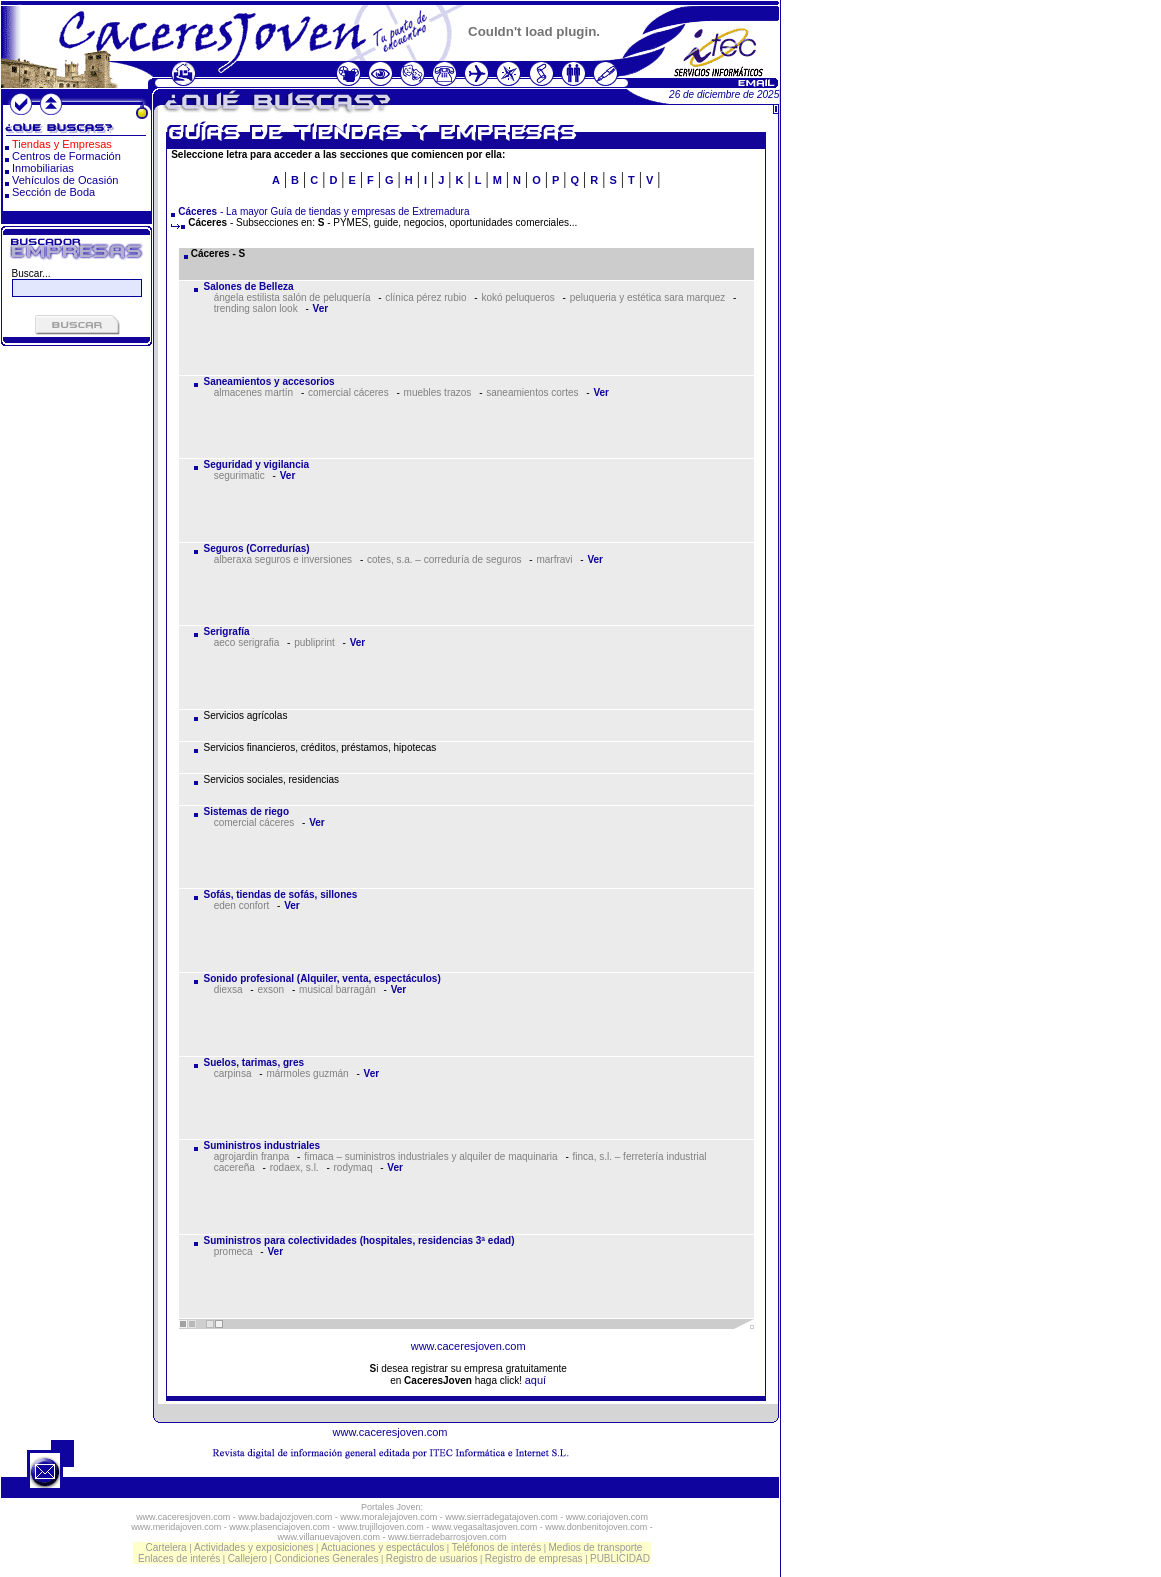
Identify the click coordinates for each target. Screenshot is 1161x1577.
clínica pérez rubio (425, 297)
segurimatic (239, 475)
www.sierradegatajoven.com (501, 1517)
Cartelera (166, 1547)
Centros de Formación (66, 156)
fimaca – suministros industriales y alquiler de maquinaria (430, 1156)
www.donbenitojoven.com (596, 1527)
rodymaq (353, 1167)
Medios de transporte (595, 1547)
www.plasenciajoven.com (279, 1527)
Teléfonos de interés (497, 1547)
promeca (233, 1251)
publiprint (314, 642)
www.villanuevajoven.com (328, 1537)
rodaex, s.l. (294, 1167)
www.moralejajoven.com (388, 1517)
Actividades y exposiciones (254, 1547)
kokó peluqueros (517, 297)
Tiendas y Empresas (62, 144)
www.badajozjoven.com (285, 1517)
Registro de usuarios (432, 1558)
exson (270, 989)
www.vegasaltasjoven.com (485, 1527)
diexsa (228, 989)
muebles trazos (438, 392)
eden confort (242, 905)
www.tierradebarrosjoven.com (447, 1537)
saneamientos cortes (532, 392)
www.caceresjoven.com (468, 1346)
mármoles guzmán (307, 1073)
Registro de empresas (534, 1558)
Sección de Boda (53, 192)
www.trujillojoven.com (381, 1527)
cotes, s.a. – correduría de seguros (444, 559)
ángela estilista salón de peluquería (292, 297)
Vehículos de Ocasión (65, 180)
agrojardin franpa (252, 1156)
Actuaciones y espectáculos (382, 1547)
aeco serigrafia (247, 642)
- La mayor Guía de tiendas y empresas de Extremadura (323, 211)
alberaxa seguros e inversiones (283, 559)
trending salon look (256, 308)
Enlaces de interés (179, 1558)
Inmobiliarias (43, 168)
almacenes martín (253, 392)
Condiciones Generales (326, 1558)
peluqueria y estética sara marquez (648, 297)
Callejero (247, 1558)
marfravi (554, 559)
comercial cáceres (348, 392)
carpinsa (233, 1073)
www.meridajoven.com (176, 1527)
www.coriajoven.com (607, 1517)
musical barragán (337, 989)
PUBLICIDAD (620, 1558)
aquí (535, 1380)
